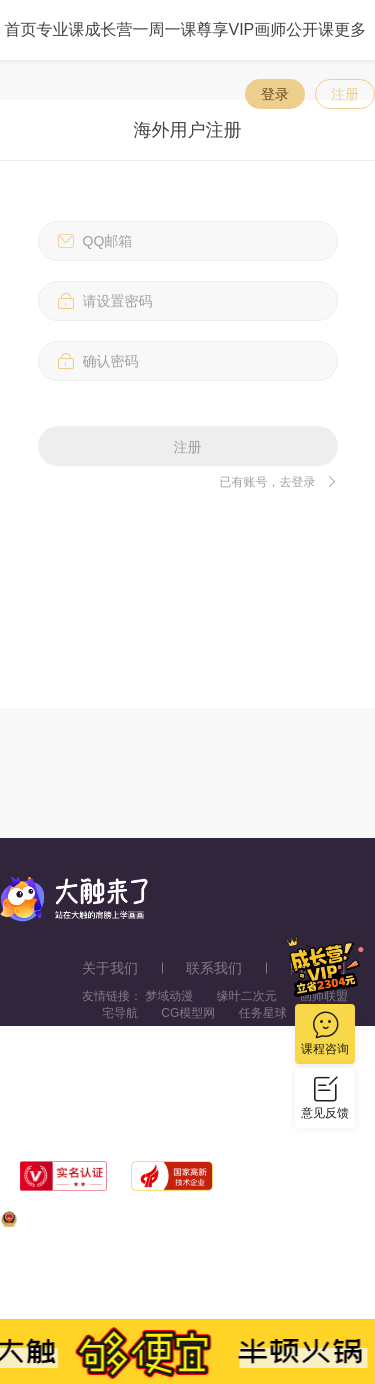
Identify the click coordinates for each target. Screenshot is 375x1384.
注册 (345, 94)
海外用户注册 (188, 130)
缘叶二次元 (247, 996)
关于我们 (110, 968)
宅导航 (120, 1013)
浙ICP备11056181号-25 (210, 1287)
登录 (275, 94)
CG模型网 (188, 1013)
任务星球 (263, 1013)
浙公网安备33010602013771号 (94, 1223)
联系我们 (214, 968)
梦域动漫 (169, 996)
